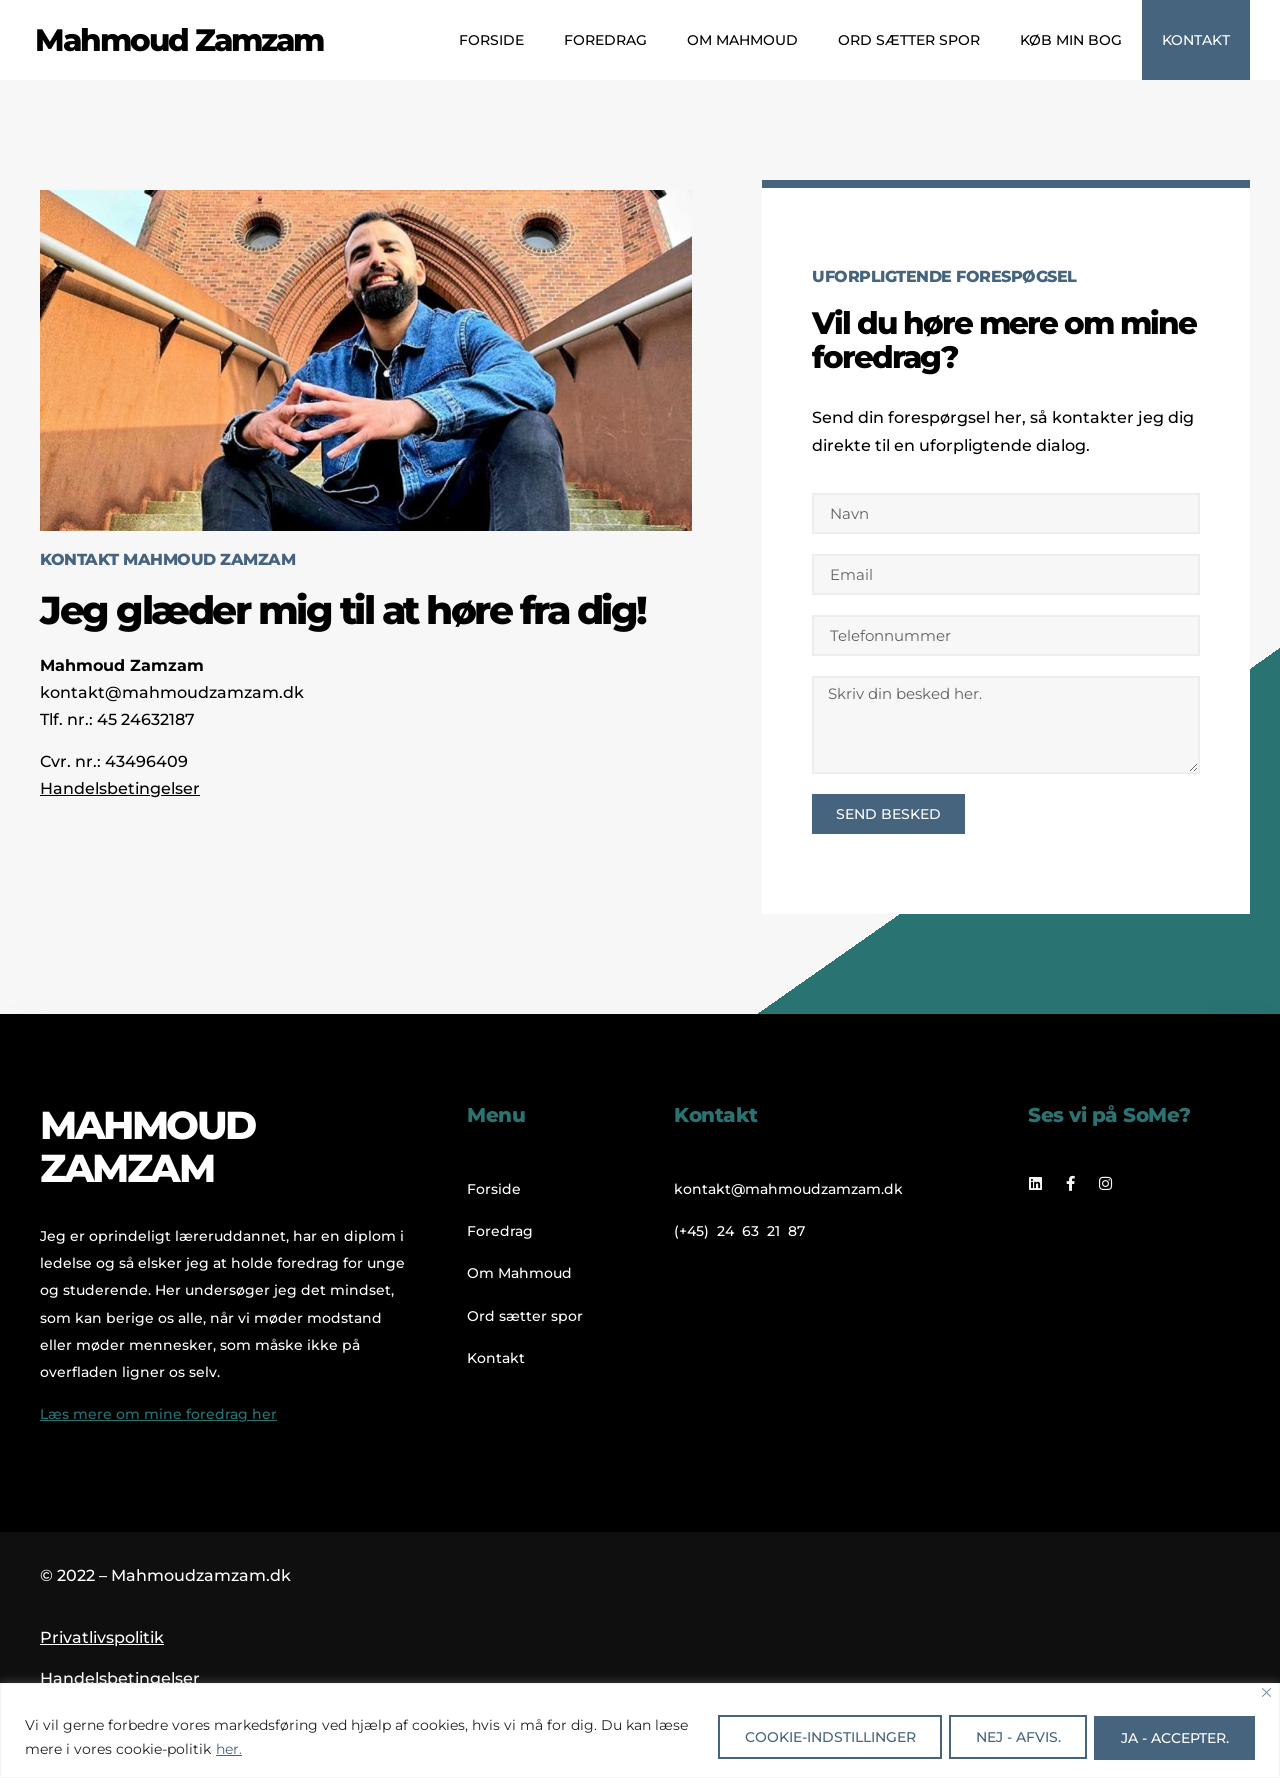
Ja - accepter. (1172, 1737)
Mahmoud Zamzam (179, 40)
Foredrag (605, 40)
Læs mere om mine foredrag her (158, 1414)
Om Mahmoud (742, 40)
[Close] (1266, 1692)
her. (266, 1749)
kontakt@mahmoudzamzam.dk (172, 692)
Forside (491, 40)
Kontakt (1196, 40)
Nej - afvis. (1009, 1737)
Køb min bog (1071, 40)
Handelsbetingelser (120, 788)
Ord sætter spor (909, 40)
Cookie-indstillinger (815, 1737)
